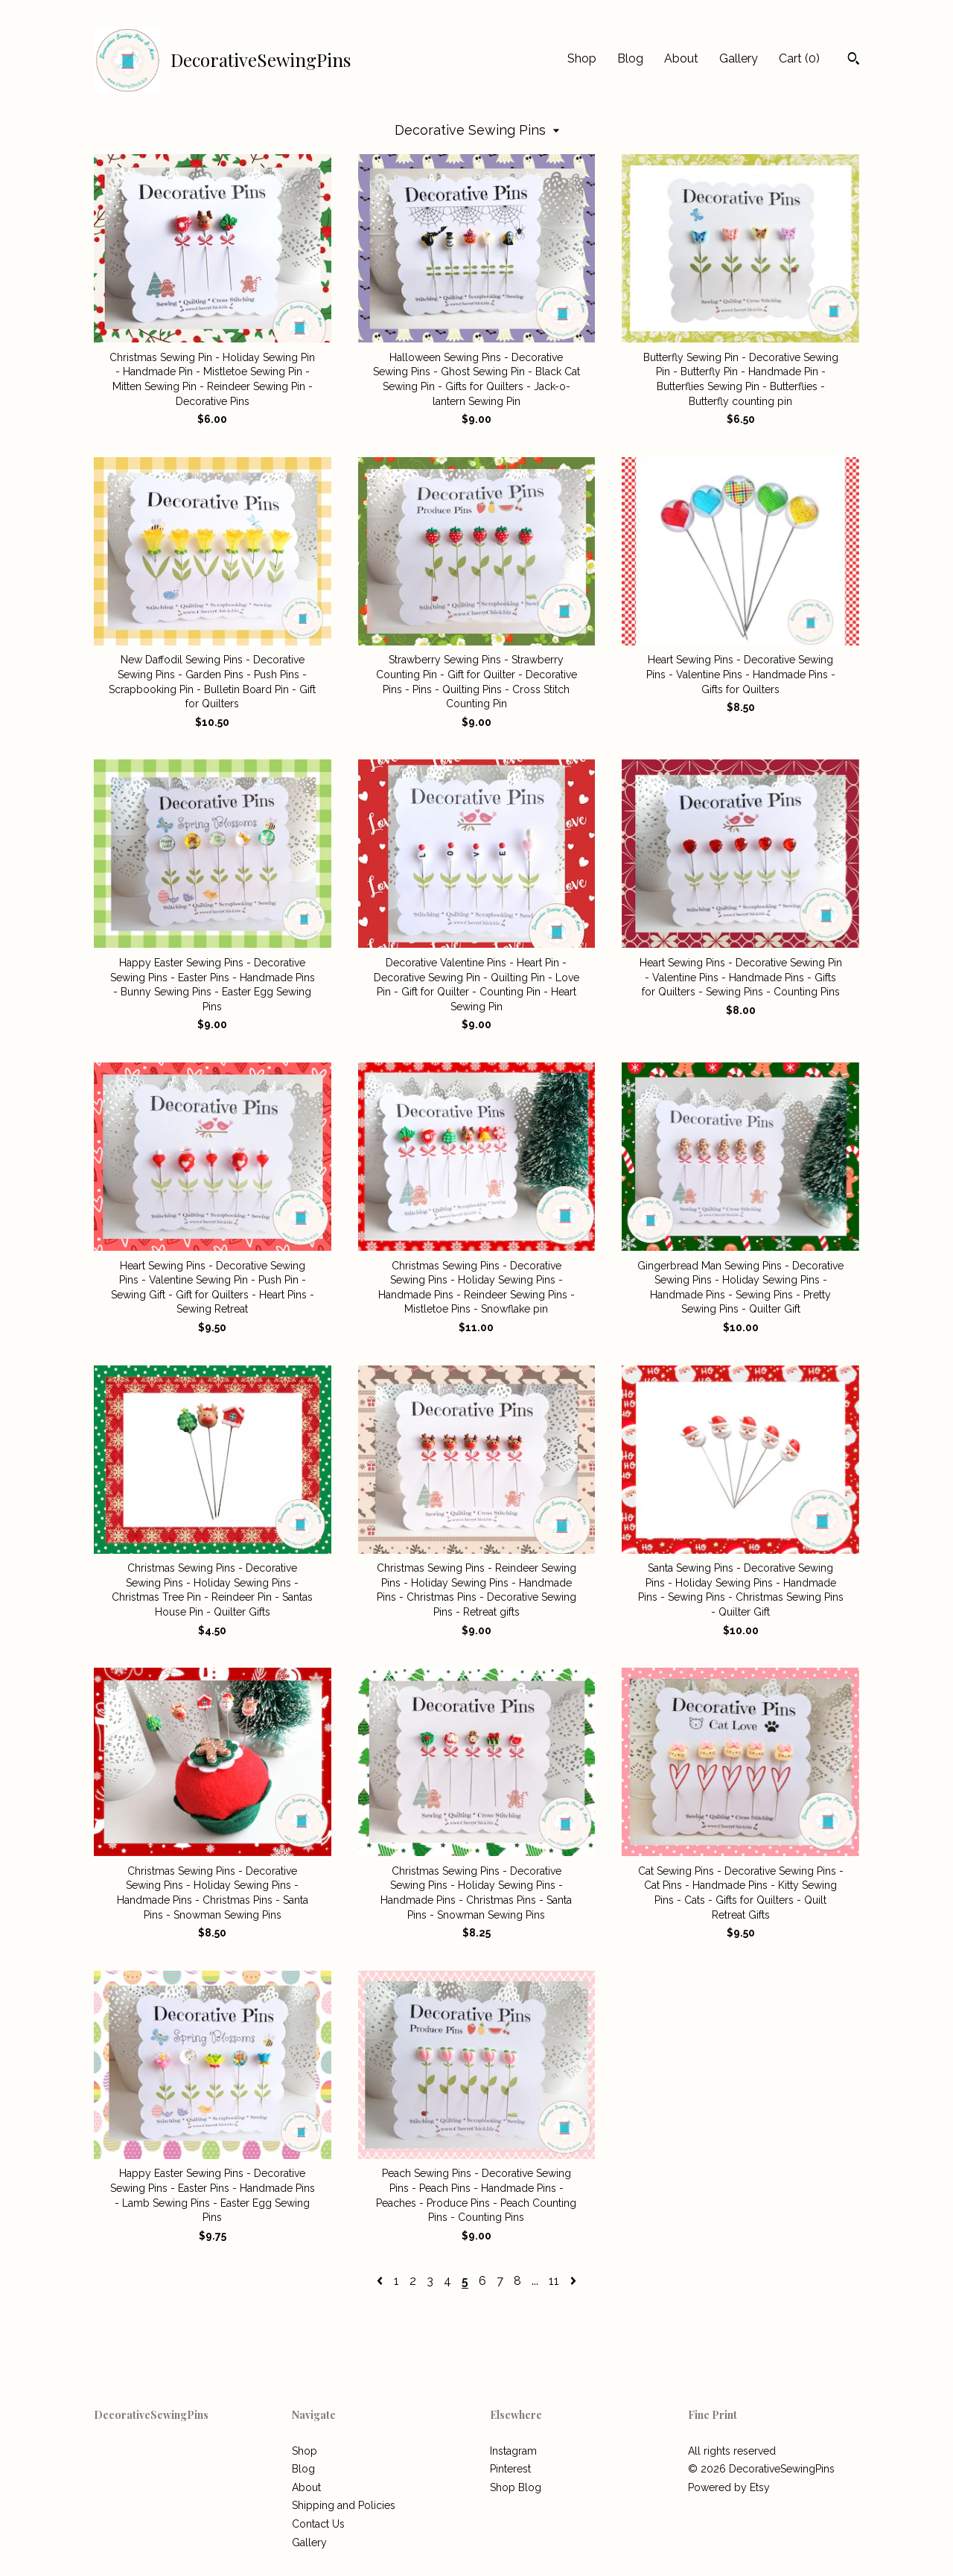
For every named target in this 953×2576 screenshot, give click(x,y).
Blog (630, 58)
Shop (581, 58)
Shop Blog (515, 2487)
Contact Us (318, 2524)
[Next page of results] (573, 2281)
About (681, 58)
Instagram (513, 2451)
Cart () (799, 58)
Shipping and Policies (343, 2505)
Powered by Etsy (729, 2487)
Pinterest (510, 2469)
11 (554, 2281)
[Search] (853, 60)
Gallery (738, 58)
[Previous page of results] (381, 2281)
